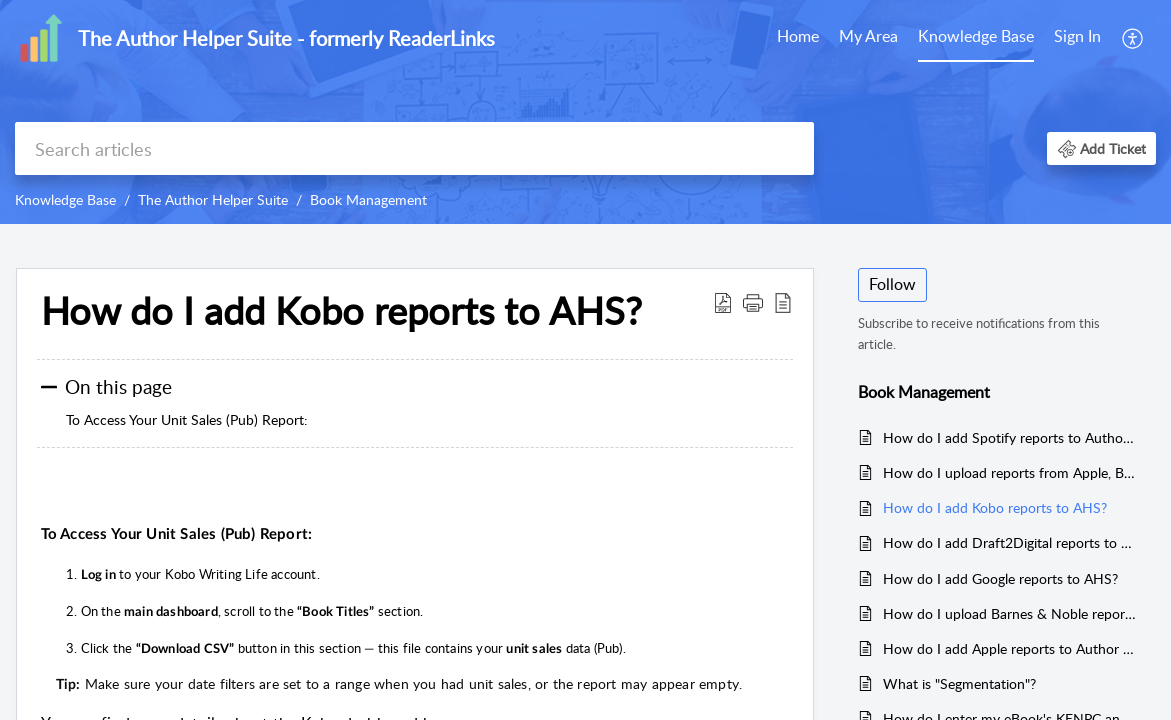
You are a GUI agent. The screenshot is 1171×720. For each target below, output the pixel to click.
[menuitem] (798, 38)
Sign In (1077, 36)
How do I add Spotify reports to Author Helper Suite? (1009, 437)
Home (798, 36)
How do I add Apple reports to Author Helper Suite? (1009, 648)
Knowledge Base (976, 36)
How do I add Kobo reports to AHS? (995, 507)
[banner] (585, 112)
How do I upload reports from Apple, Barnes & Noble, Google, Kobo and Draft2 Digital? (1009, 472)
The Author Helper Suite (213, 199)
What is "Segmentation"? (959, 683)
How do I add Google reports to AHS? (1000, 578)
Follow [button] (892, 284)
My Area (868, 36)
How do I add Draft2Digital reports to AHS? (1009, 542)
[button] (1133, 38)
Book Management (368, 199)
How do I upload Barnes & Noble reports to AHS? (1009, 613)
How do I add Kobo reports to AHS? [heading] (341, 311)
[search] (414, 148)
